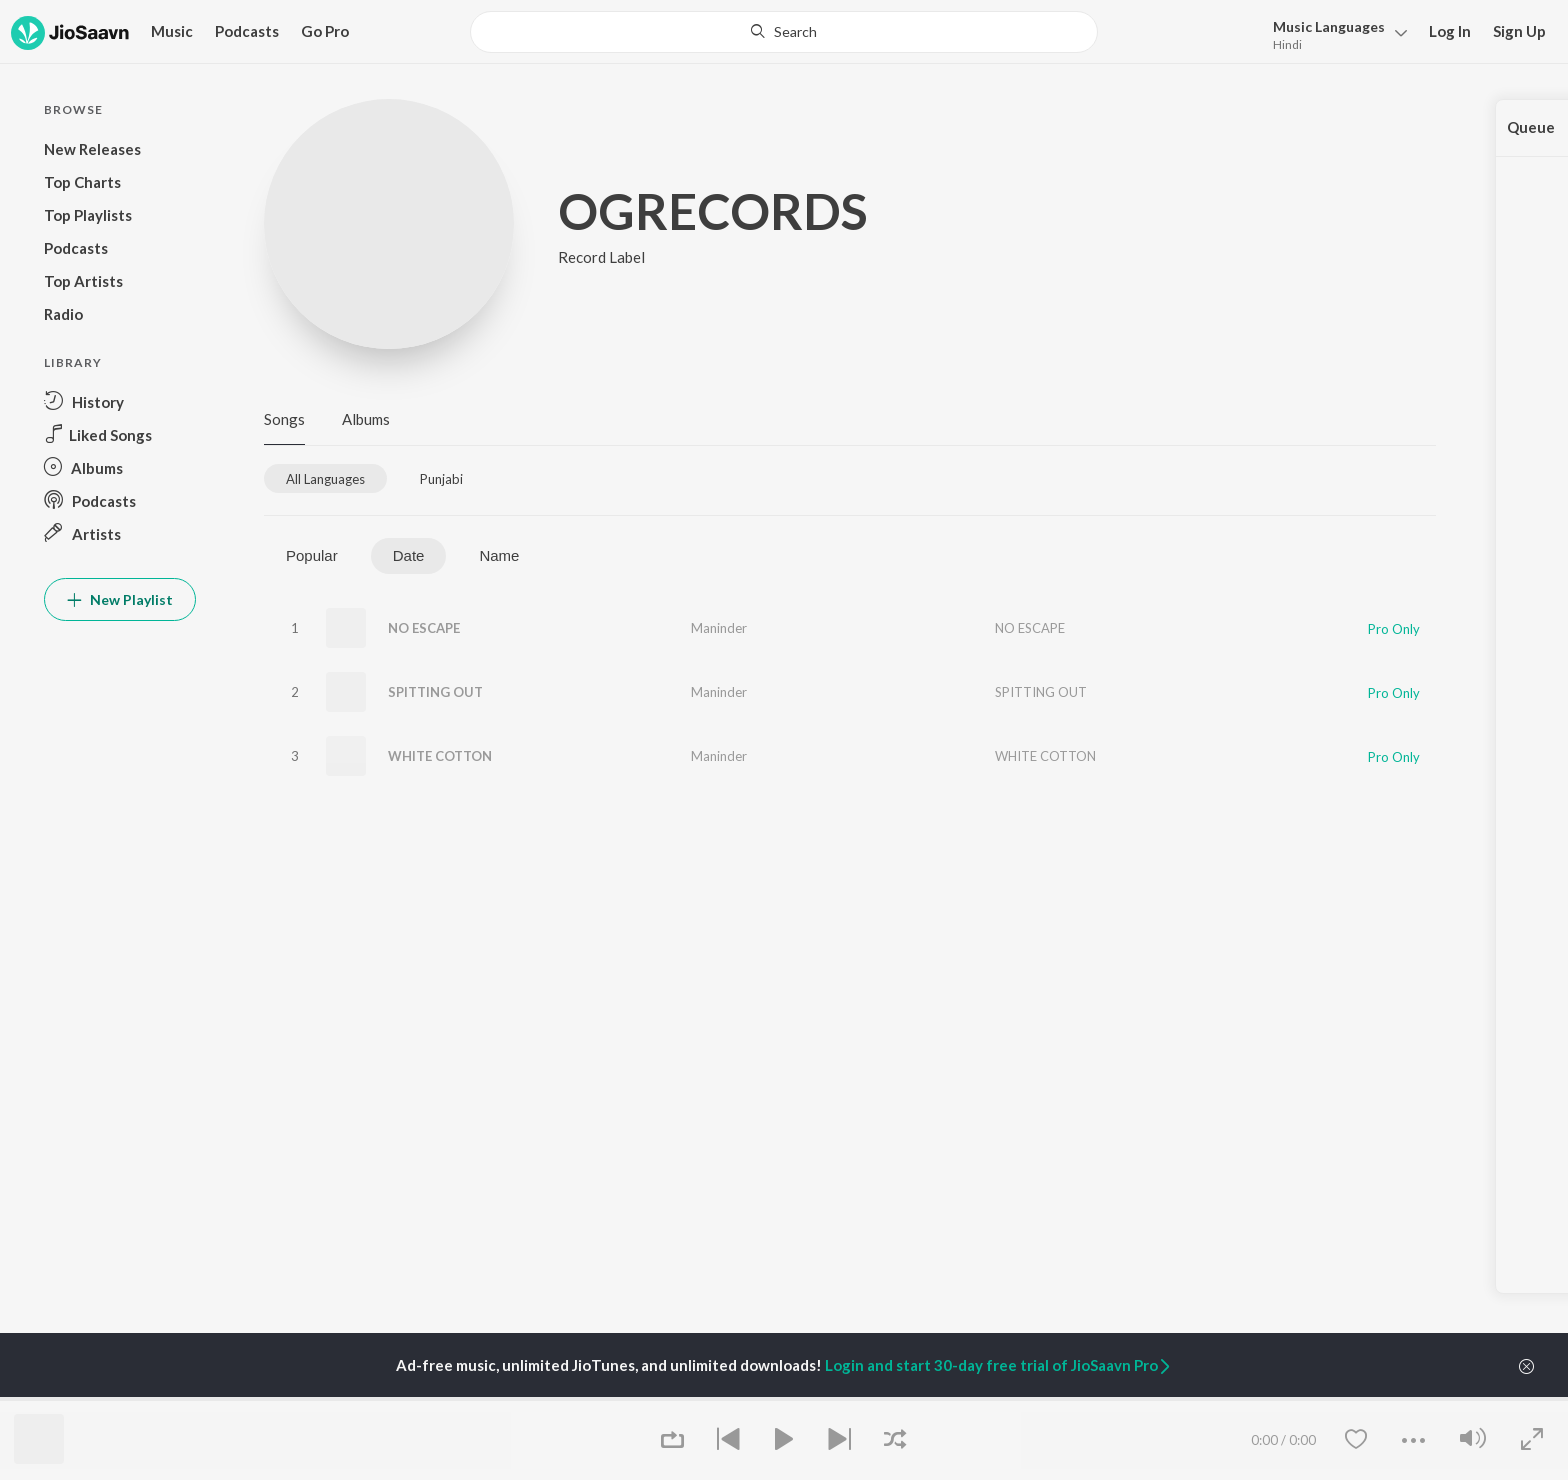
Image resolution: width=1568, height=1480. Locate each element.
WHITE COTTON (440, 756)
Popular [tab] (312, 555)
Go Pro (325, 31)
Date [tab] (409, 555)
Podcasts (247, 31)
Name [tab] (499, 555)
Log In (1450, 31)
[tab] (325, 478)
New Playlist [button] (120, 599)
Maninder (719, 628)
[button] (1334, 33)
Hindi (1287, 44)
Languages (1329, 26)
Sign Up (1519, 31)
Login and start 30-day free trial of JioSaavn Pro (999, 1365)
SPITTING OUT (435, 692)
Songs (284, 419)
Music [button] (172, 31)
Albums (366, 419)
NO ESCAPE (424, 628)
